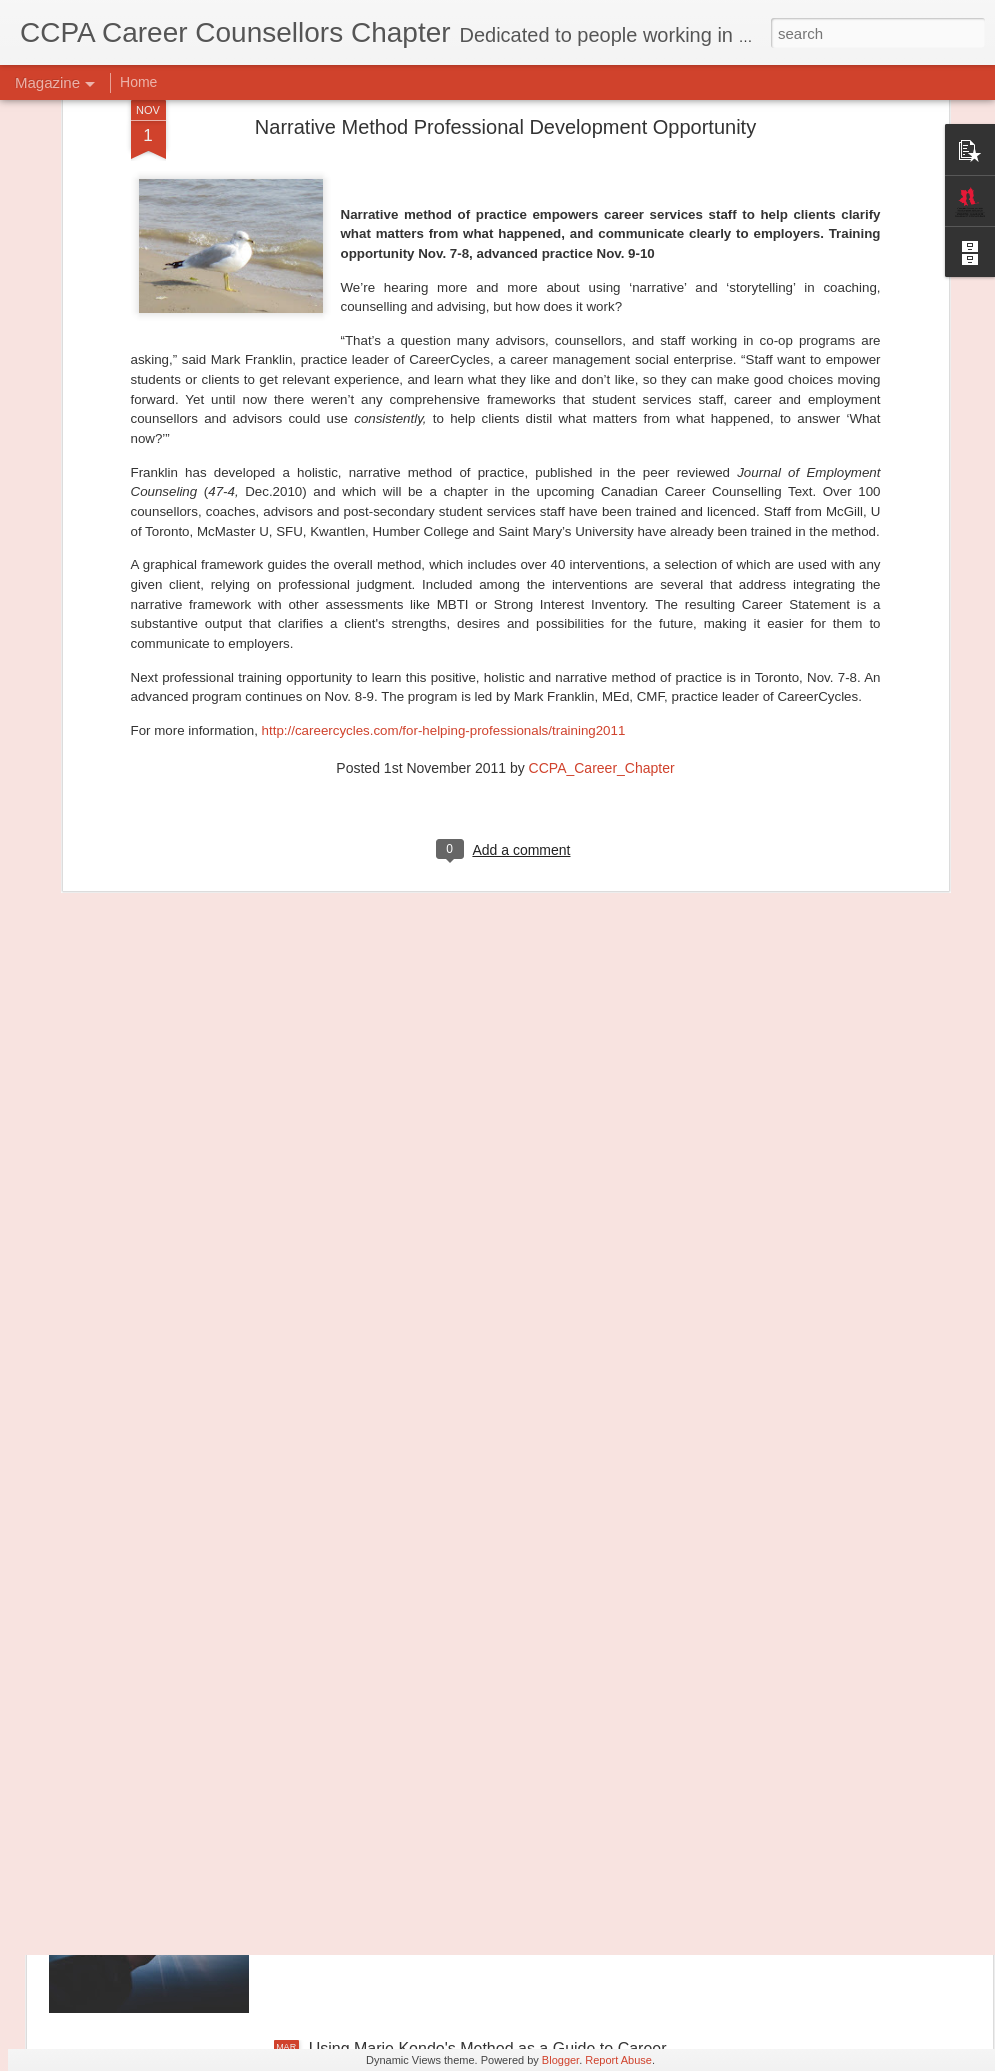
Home (138, 82)
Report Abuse (618, 2060)
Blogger (560, 2060)
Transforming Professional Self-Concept (450, 1821)
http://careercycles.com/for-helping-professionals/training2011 (444, 532)
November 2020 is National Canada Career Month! (489, 1594)
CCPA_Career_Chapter (602, 569)
